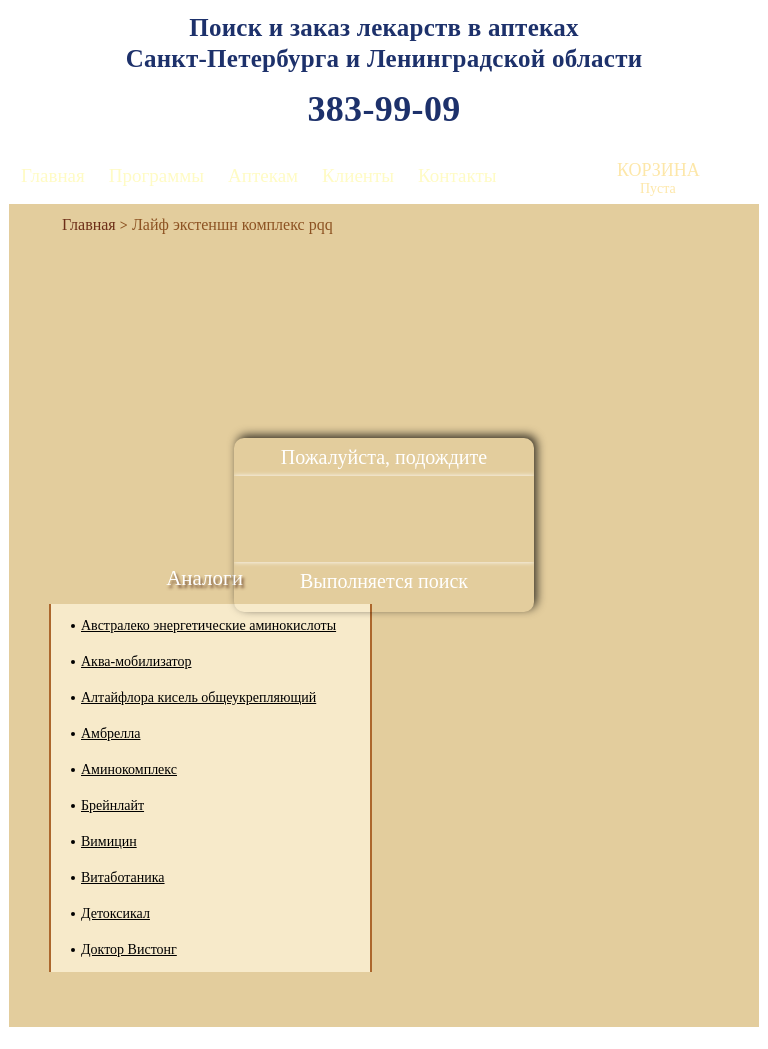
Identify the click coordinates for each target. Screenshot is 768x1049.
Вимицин (109, 841)
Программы (156, 175)
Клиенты (358, 175)
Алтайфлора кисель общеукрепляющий (198, 697)
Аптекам (263, 175)
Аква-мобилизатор (136, 661)
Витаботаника (123, 877)
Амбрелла (111, 733)
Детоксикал (115, 913)
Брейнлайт (112, 805)
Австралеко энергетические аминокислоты (208, 625)
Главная (53, 175)
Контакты (457, 175)
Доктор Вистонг (129, 949)
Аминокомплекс (129, 769)
